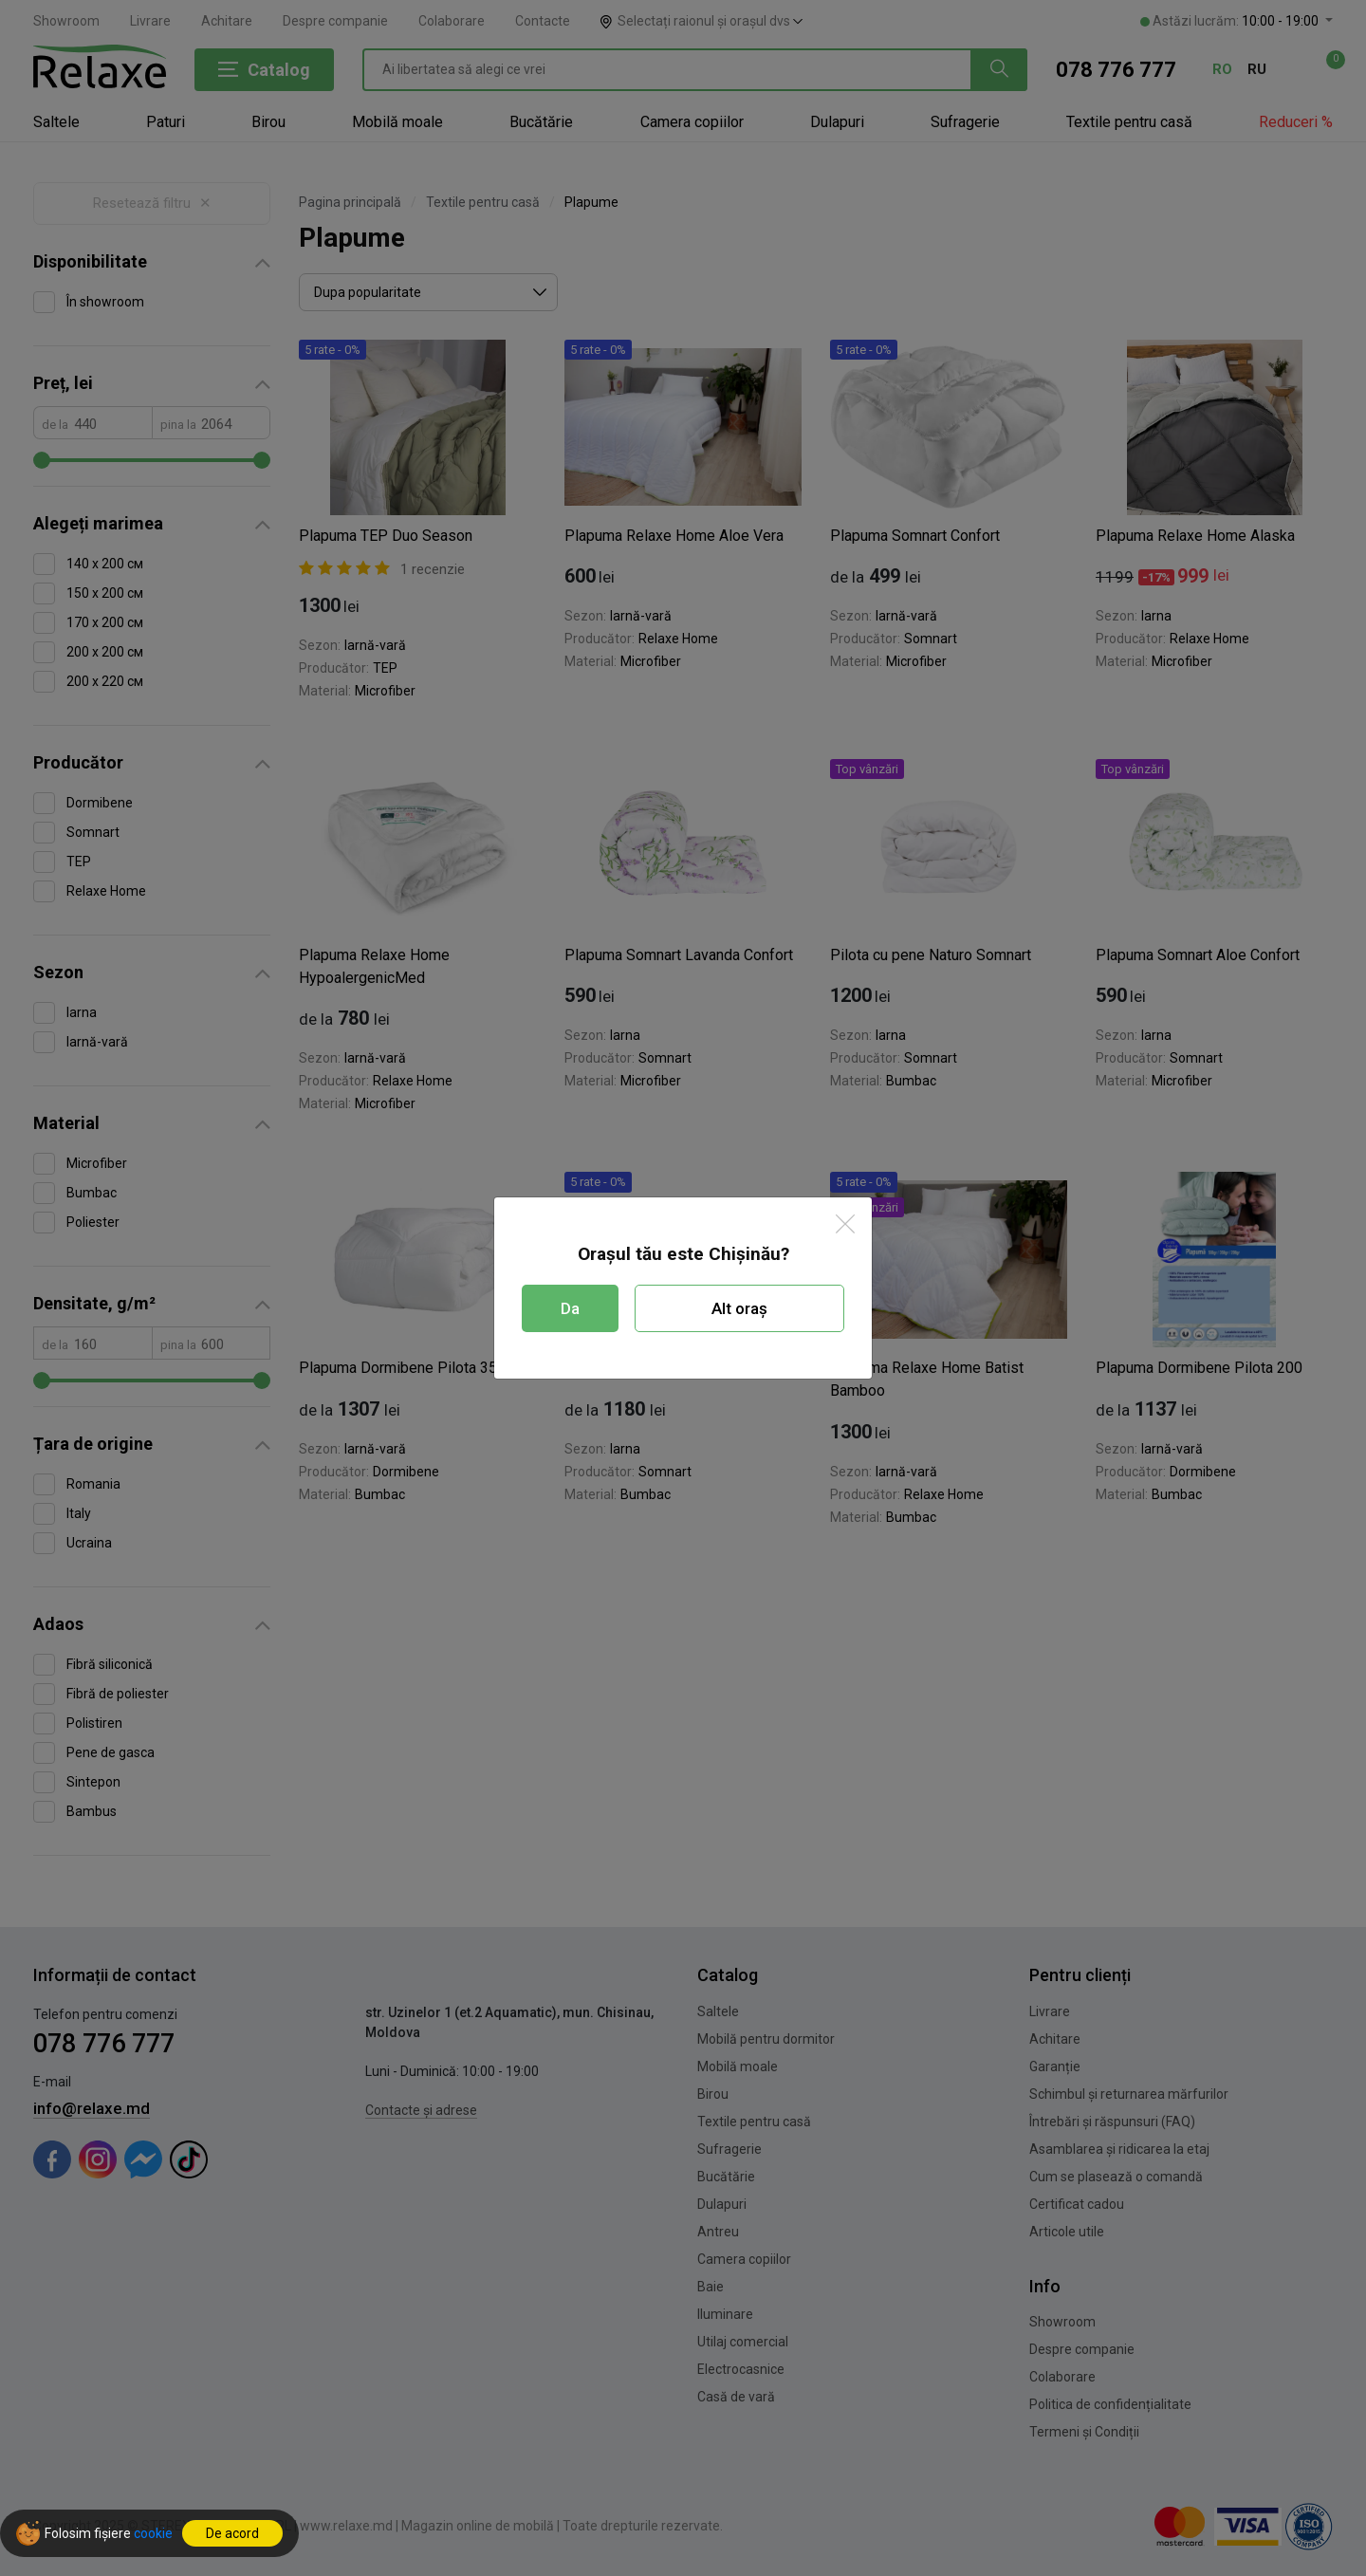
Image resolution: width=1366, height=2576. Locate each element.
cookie (153, 2533)
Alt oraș (739, 1308)
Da (570, 1308)
